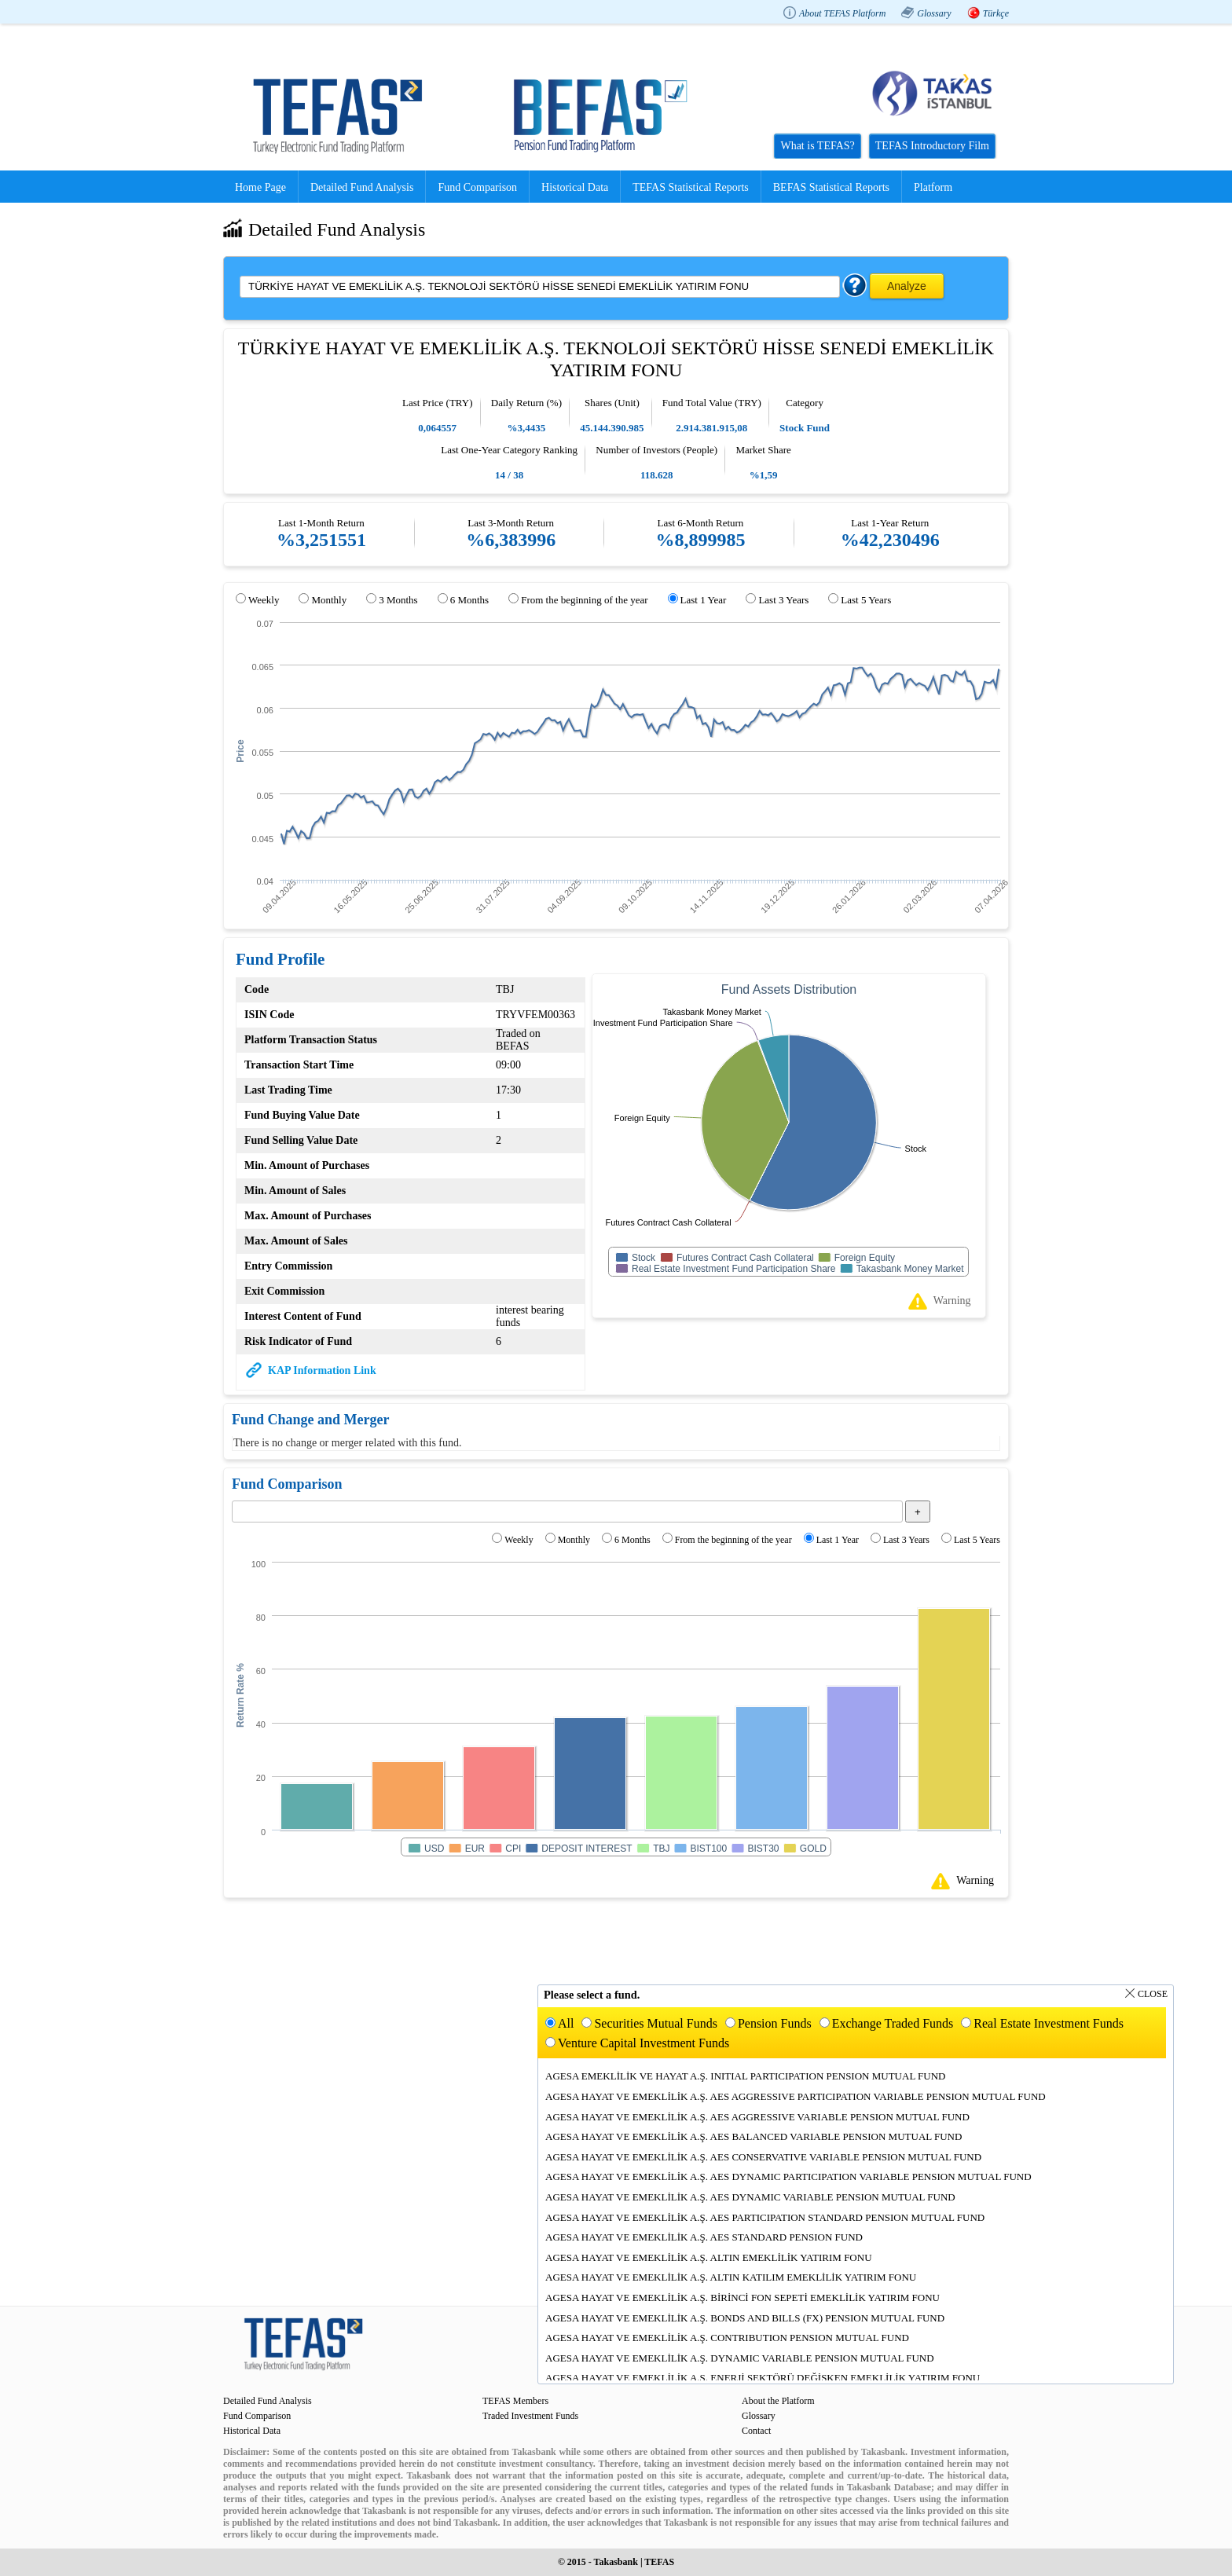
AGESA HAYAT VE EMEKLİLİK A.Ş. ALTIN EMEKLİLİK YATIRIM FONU (708, 2257)
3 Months (398, 600)
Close (1153, 1993)
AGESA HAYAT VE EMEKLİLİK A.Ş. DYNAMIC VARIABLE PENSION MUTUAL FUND (739, 2358)
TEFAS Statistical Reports (690, 187)
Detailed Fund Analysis (361, 187)
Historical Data (574, 187)
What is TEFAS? (817, 146)
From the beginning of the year (584, 600)
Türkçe (996, 13)
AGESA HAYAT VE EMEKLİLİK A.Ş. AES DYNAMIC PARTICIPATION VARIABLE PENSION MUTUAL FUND (788, 2176)
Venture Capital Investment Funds (643, 2043)
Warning (952, 1300)
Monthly (328, 600)
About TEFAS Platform (842, 13)
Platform (933, 187)
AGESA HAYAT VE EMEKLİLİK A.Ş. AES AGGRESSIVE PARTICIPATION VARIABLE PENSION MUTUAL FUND (795, 2096)
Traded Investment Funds (530, 2415)
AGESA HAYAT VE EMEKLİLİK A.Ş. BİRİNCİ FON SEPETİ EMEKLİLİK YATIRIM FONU (742, 2297)
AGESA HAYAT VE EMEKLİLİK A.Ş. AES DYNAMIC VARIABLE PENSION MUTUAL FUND (750, 2197)
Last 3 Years (783, 600)
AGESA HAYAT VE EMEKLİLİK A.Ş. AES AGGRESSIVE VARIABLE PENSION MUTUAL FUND (757, 2117)
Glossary (934, 13)
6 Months (469, 600)
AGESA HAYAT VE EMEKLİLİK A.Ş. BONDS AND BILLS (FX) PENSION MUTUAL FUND (744, 2318)
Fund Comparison (477, 187)
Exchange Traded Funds (893, 2023)
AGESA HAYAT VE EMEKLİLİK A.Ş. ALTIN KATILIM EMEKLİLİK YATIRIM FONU (730, 2277)
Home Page (260, 187)
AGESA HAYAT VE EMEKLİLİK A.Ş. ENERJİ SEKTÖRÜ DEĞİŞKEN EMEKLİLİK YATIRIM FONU (762, 2378)
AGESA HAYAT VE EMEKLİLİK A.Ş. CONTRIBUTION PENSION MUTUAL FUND (727, 2337)
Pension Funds (775, 2023)
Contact (756, 2430)
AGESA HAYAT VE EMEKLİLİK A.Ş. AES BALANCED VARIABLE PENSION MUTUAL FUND (753, 2136)
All (566, 2023)
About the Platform (778, 2400)
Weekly (263, 600)
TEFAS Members (515, 2400)
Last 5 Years (866, 600)
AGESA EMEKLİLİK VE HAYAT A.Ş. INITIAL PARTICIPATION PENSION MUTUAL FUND (745, 2076)
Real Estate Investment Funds (1049, 2023)
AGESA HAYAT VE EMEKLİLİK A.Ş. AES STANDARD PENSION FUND (704, 2237)
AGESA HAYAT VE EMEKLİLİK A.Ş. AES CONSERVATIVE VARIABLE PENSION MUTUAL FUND (763, 2157)
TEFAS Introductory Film (932, 146)
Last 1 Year (703, 600)
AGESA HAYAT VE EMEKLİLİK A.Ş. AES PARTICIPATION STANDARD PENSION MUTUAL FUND (764, 2217)
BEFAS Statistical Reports (831, 187)
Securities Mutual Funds (655, 2023)
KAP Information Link (322, 1370)
